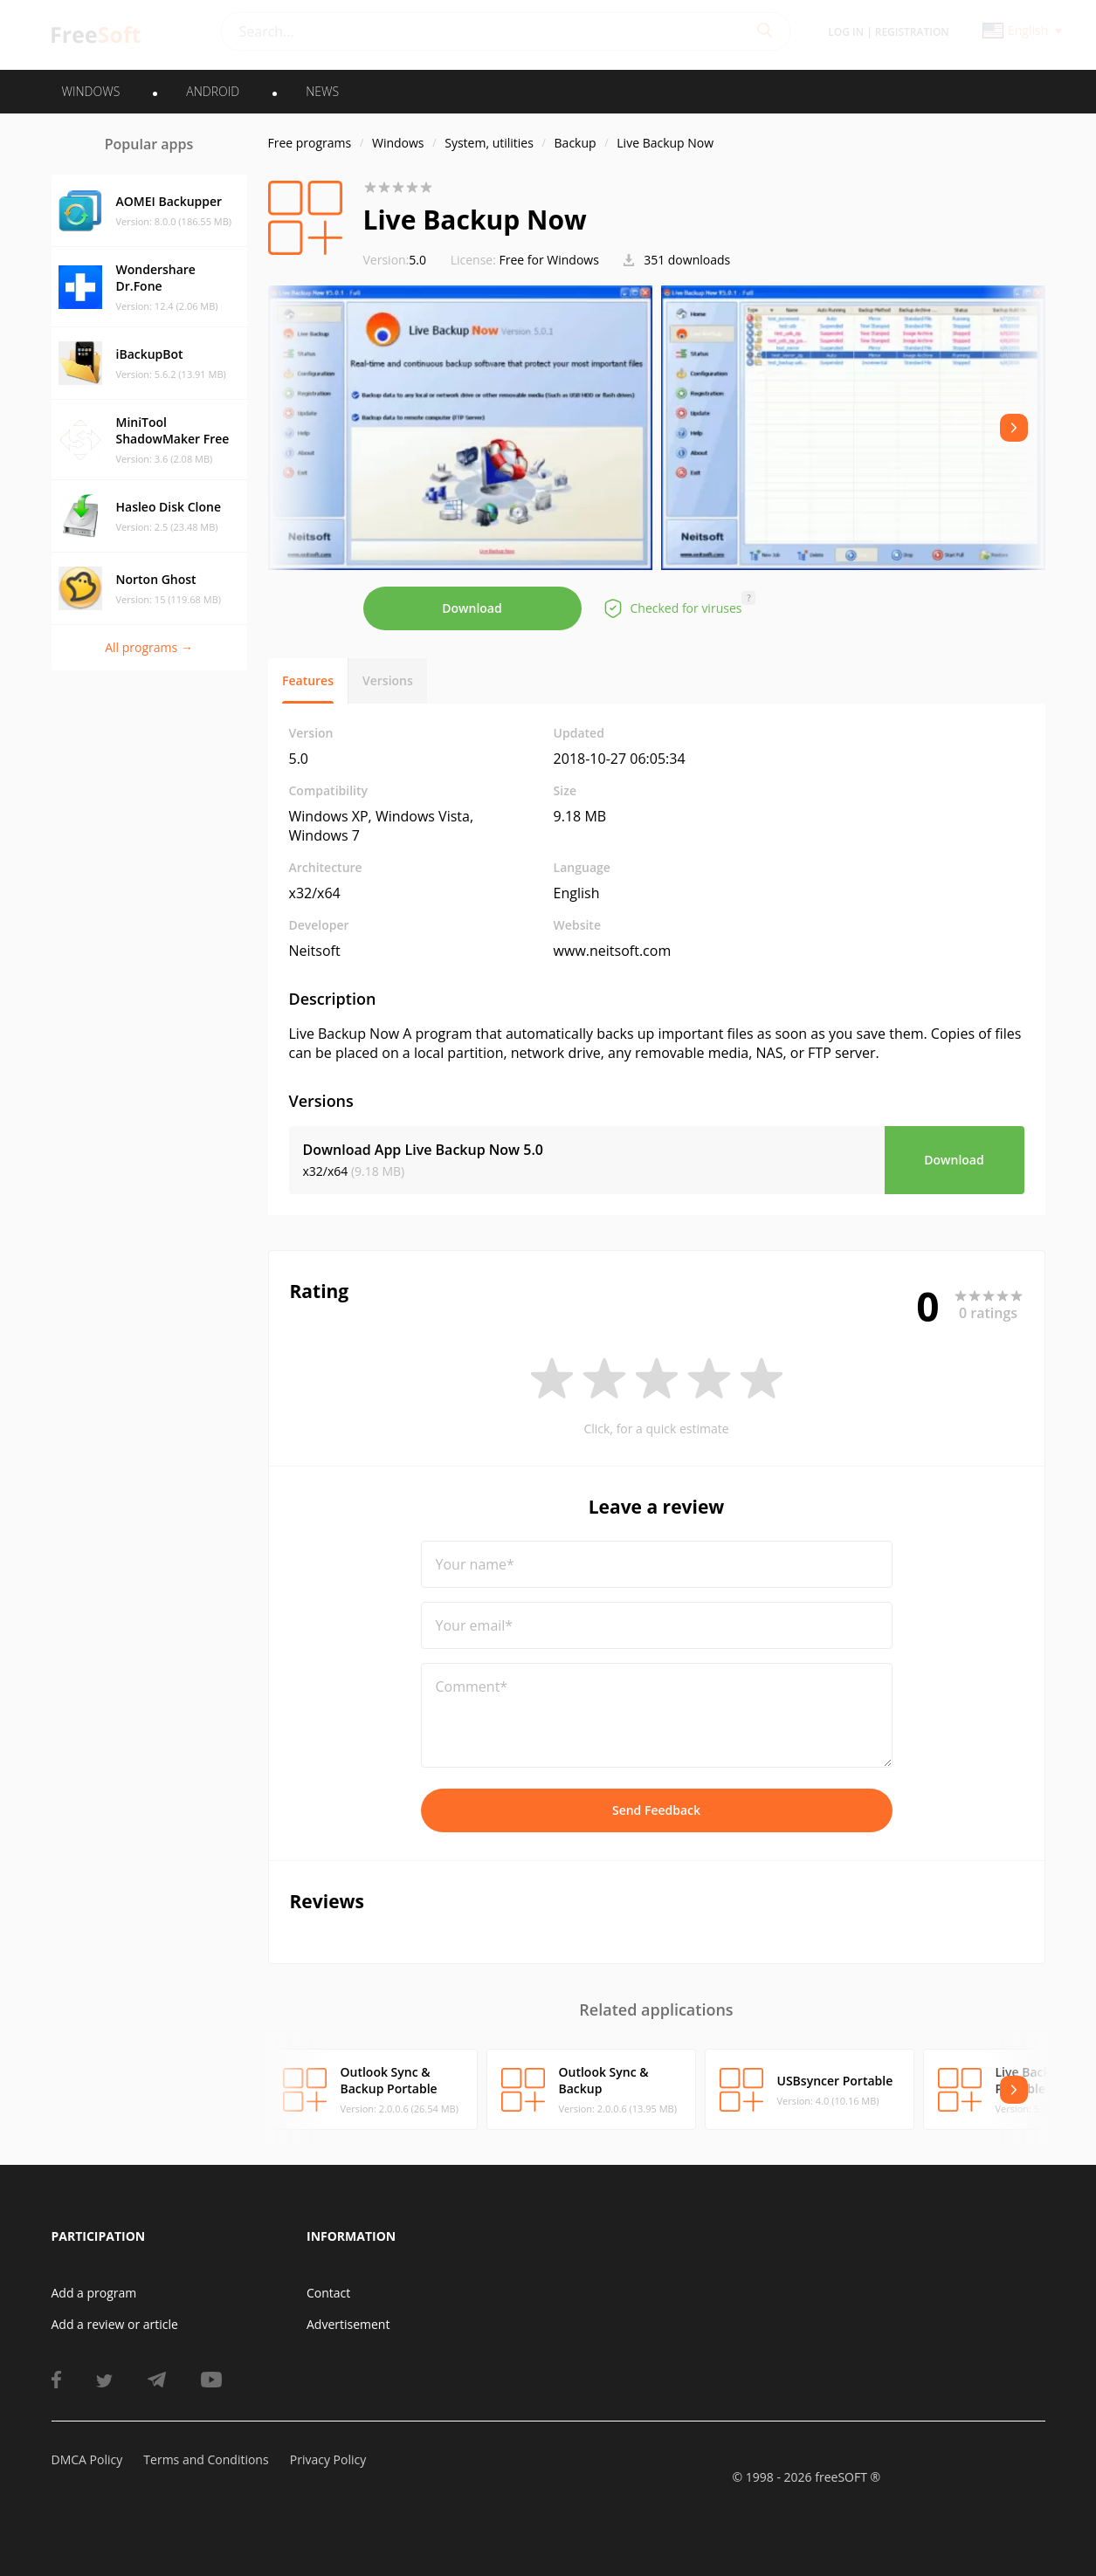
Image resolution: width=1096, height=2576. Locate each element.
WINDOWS (91, 91)
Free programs (310, 142)
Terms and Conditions (205, 2459)
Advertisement (348, 2324)
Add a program (94, 2292)
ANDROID (212, 91)
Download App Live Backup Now (423, 1149)
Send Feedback (656, 1810)
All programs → (149, 647)
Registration (912, 31)
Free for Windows (549, 259)
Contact (328, 2292)
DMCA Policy (87, 2459)
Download (471, 608)
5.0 (395, 259)
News (322, 91)
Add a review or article (115, 2324)
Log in (846, 31)
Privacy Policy (328, 2459)
